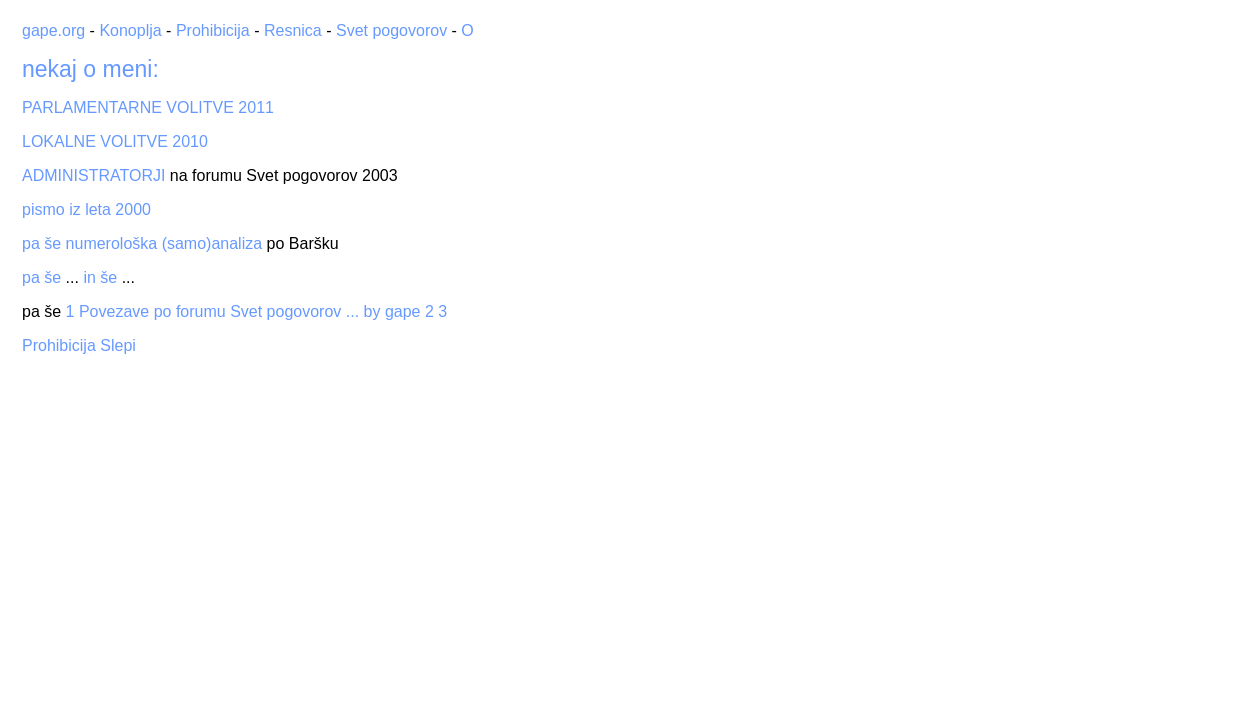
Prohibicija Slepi (79, 345)
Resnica (293, 30)
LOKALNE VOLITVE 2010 (115, 141)
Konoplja (130, 30)
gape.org (53, 30)
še (52, 277)
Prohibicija (213, 30)
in (89, 277)
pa (31, 277)
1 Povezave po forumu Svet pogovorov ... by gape (243, 311)
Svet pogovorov (391, 30)
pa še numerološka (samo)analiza (142, 243)
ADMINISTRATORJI (93, 175)
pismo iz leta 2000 (86, 209)
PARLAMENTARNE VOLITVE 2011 (148, 107)
